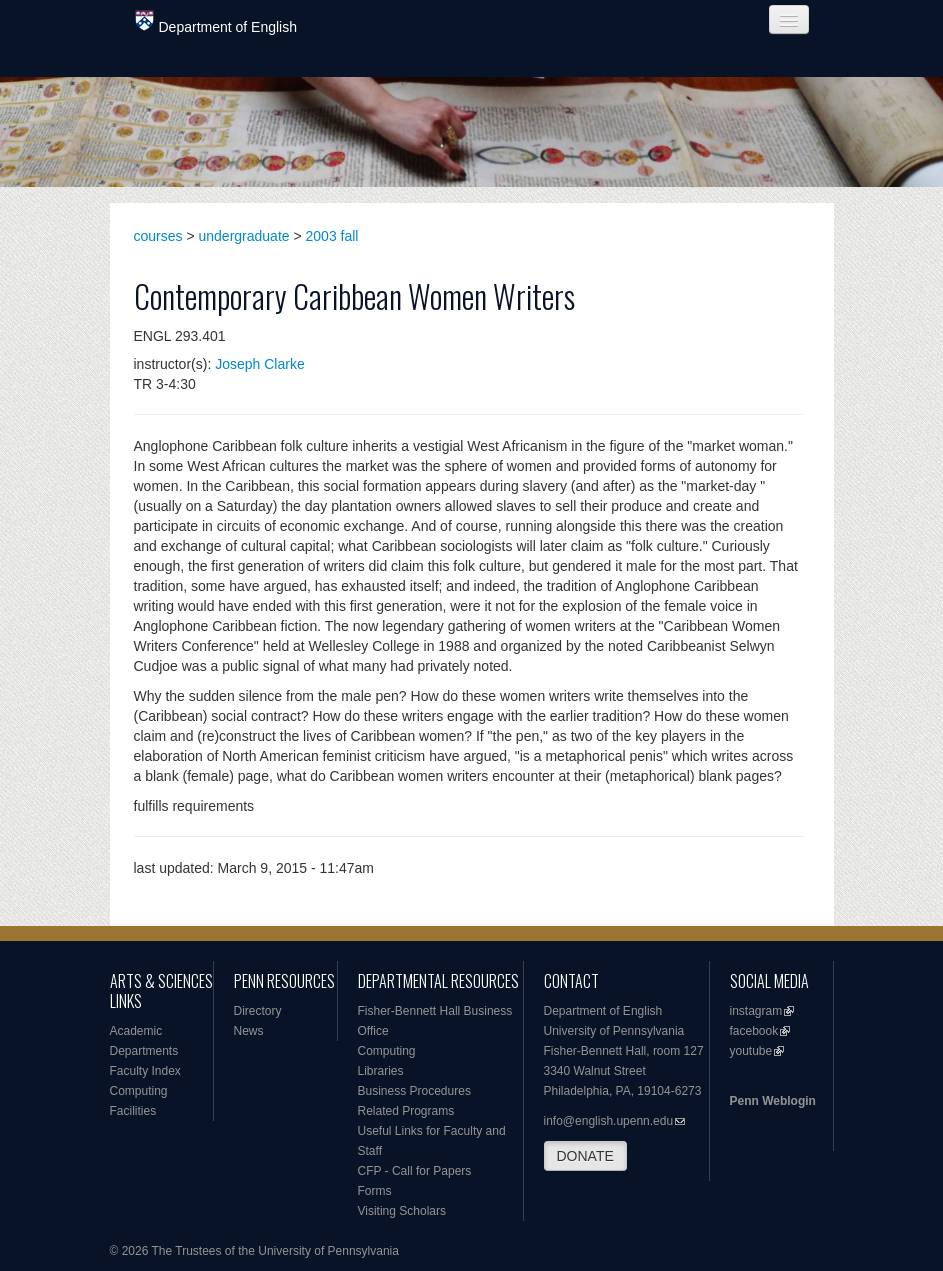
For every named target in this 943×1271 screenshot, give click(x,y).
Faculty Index (145, 1071)
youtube (751, 1051)
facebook (754, 1031)
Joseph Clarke (260, 364)
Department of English (216, 22)
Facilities (133, 1111)
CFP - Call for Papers (415, 1171)
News (249, 1031)
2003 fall (332, 236)
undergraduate (244, 236)
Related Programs (406, 1111)
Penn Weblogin (773, 1101)
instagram (756, 1011)
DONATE (585, 1156)
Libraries (381, 1071)
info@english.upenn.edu (609, 1121)
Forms (375, 1191)
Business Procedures (414, 1091)
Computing (139, 1091)
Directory (258, 1011)
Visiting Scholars (402, 1211)
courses (158, 236)
